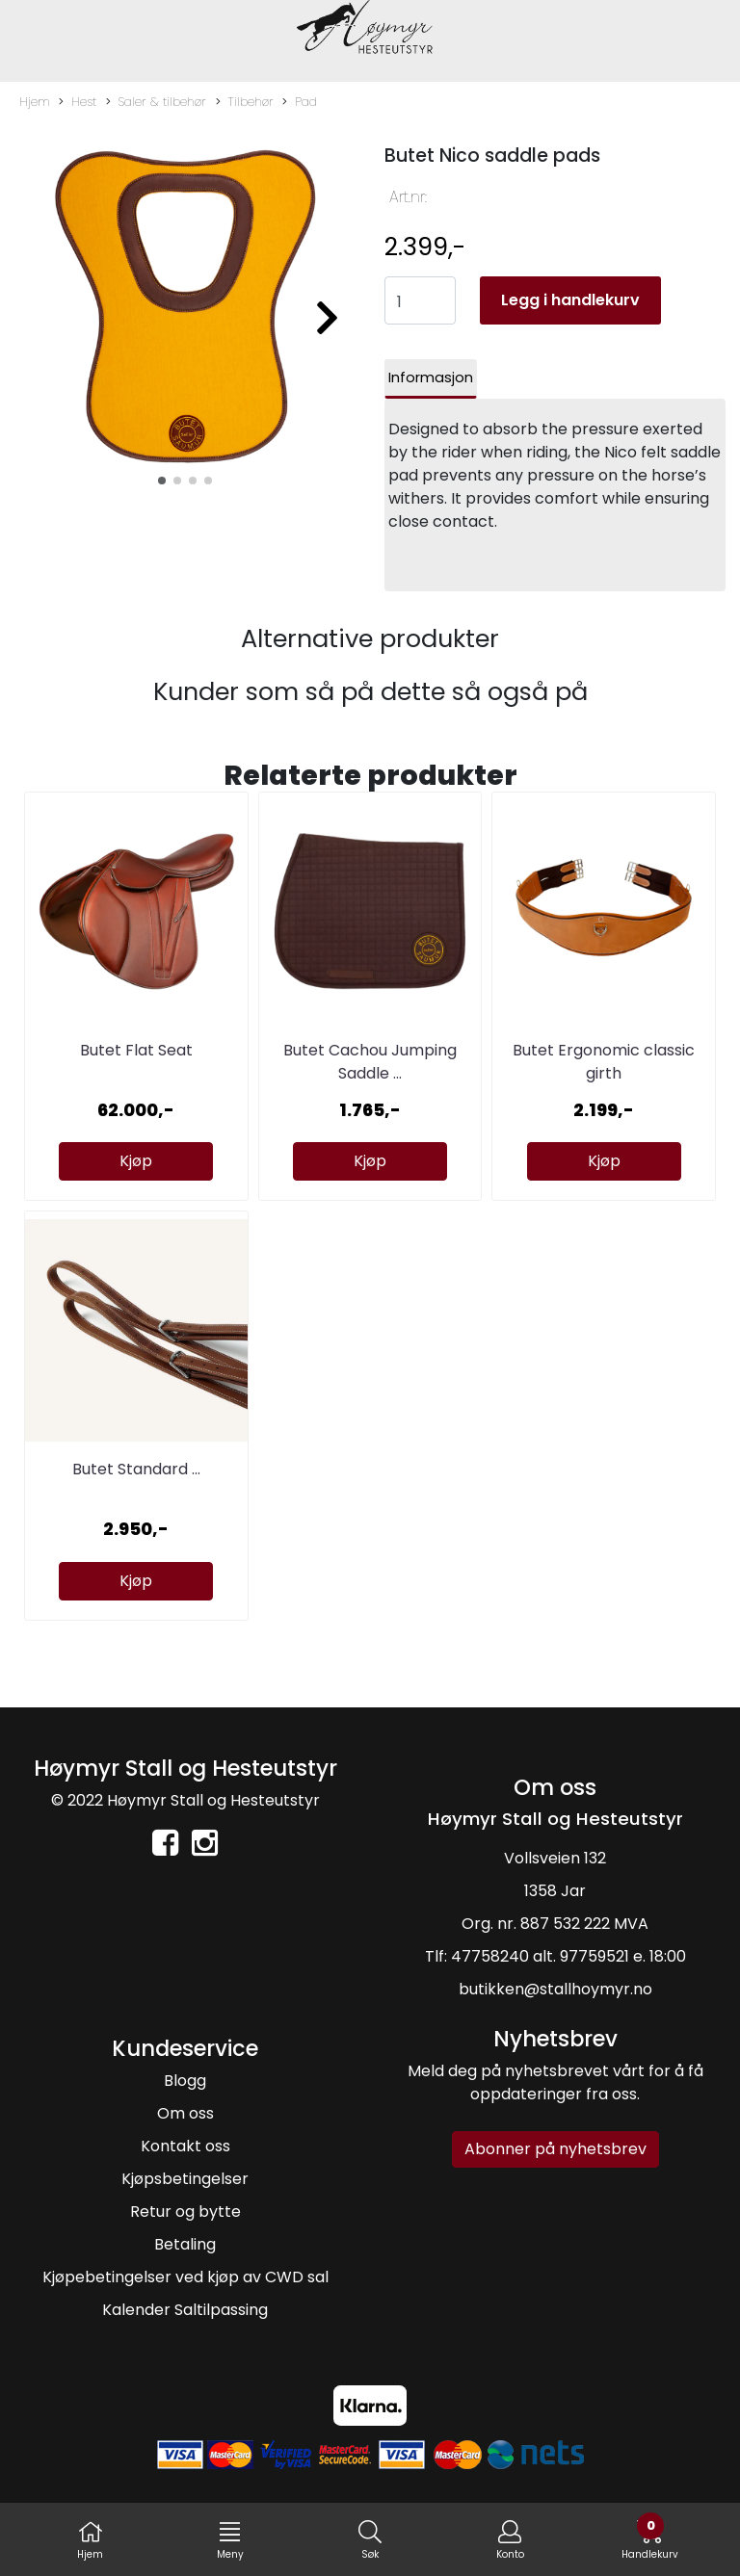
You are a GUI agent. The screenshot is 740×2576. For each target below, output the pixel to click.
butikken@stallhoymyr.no (555, 1989)
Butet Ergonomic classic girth (604, 1061)
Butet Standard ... (136, 1469)
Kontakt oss (185, 2146)
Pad (299, 102)
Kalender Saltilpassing (185, 2310)
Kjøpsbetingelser (185, 2179)
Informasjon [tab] (430, 377)
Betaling (185, 2244)
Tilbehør (245, 102)
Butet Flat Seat (136, 1050)
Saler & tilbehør (156, 102)
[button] (162, 480)
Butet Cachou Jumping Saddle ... (370, 1061)
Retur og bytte (185, 2211)
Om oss (185, 2113)
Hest (77, 102)
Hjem (34, 101)
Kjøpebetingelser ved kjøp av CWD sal (185, 2277)
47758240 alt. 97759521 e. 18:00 (568, 1956)
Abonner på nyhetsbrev (555, 2149)
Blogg (185, 2080)
